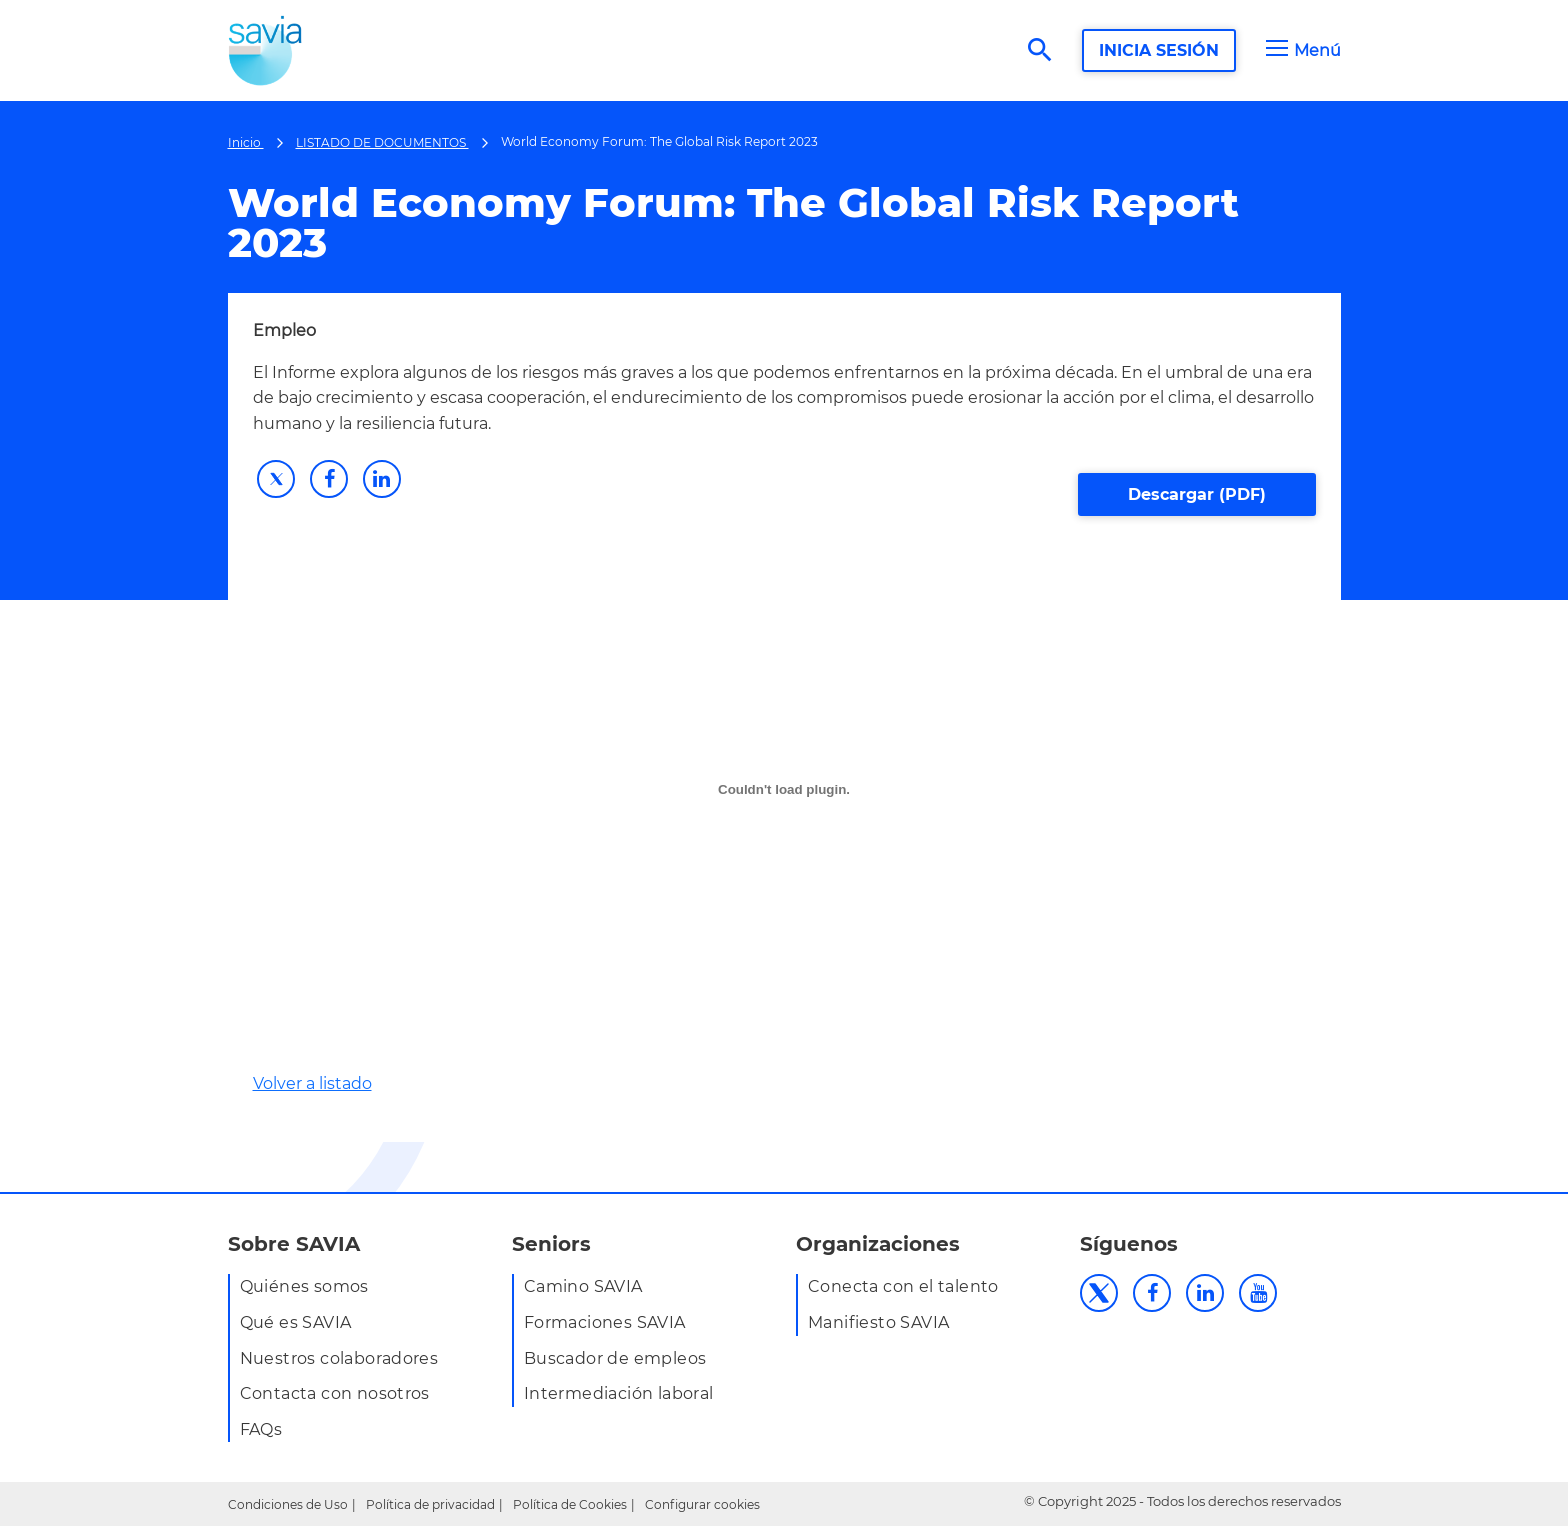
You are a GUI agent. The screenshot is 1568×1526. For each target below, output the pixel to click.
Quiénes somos (304, 1286)
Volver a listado (312, 1083)
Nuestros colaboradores (339, 1358)
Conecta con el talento (903, 1286)
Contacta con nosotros (335, 1393)
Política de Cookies (570, 1504)
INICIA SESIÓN (1159, 50)
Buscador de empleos (615, 1358)
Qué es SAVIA (296, 1322)
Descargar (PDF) (1197, 494)
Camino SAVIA (583, 1286)
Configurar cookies (702, 1504)
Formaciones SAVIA (605, 1322)
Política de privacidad (430, 1504)
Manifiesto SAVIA (878, 1322)
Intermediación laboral (619, 1393)
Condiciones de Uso (288, 1504)
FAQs (261, 1429)
